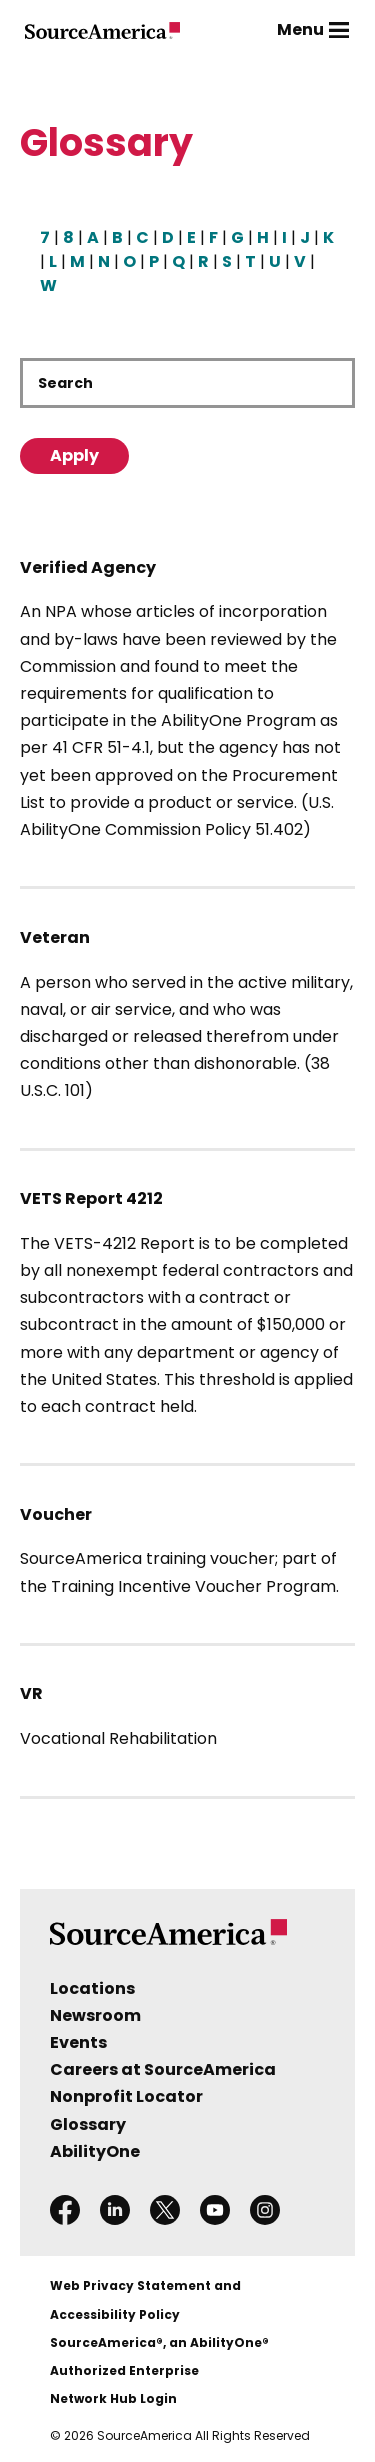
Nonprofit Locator (126, 2096)
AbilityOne (95, 2151)
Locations (92, 1988)
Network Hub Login (113, 2398)
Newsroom (95, 2015)
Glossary (88, 2124)
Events (78, 2042)
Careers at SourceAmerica (163, 2069)
